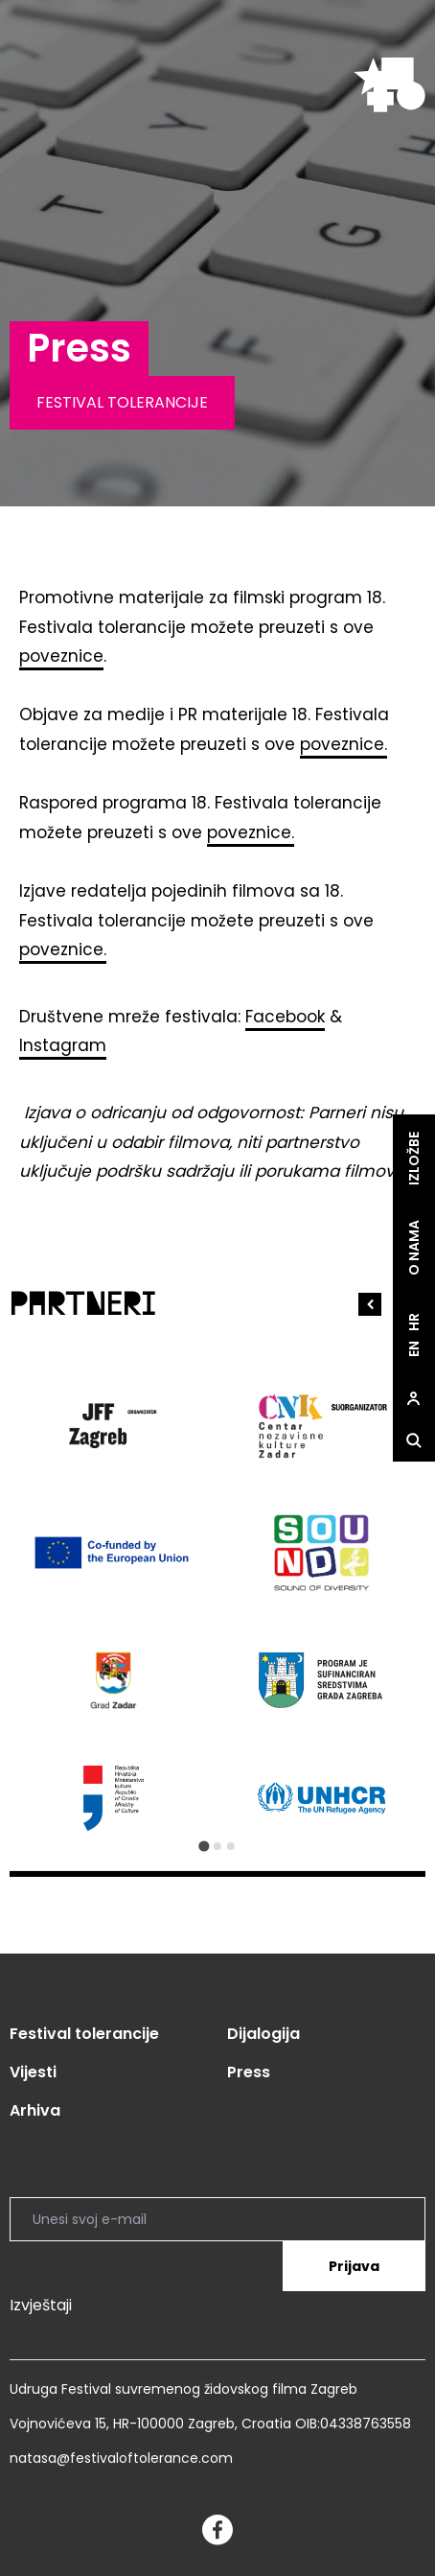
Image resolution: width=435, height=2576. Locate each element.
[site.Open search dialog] (414, 1440)
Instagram (62, 1045)
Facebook (285, 1016)
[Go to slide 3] (231, 1846)
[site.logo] (389, 85)
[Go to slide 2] (217, 1846)
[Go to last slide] (369, 1304)
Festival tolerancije (84, 2034)
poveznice (61, 655)
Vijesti (33, 2072)
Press (248, 2072)
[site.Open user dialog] (414, 1398)
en (414, 1349)
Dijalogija (263, 2034)
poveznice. (343, 744)
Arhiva (35, 2110)
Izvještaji (41, 2305)
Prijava (354, 2266)
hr (414, 1322)
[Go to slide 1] (203, 1845)
